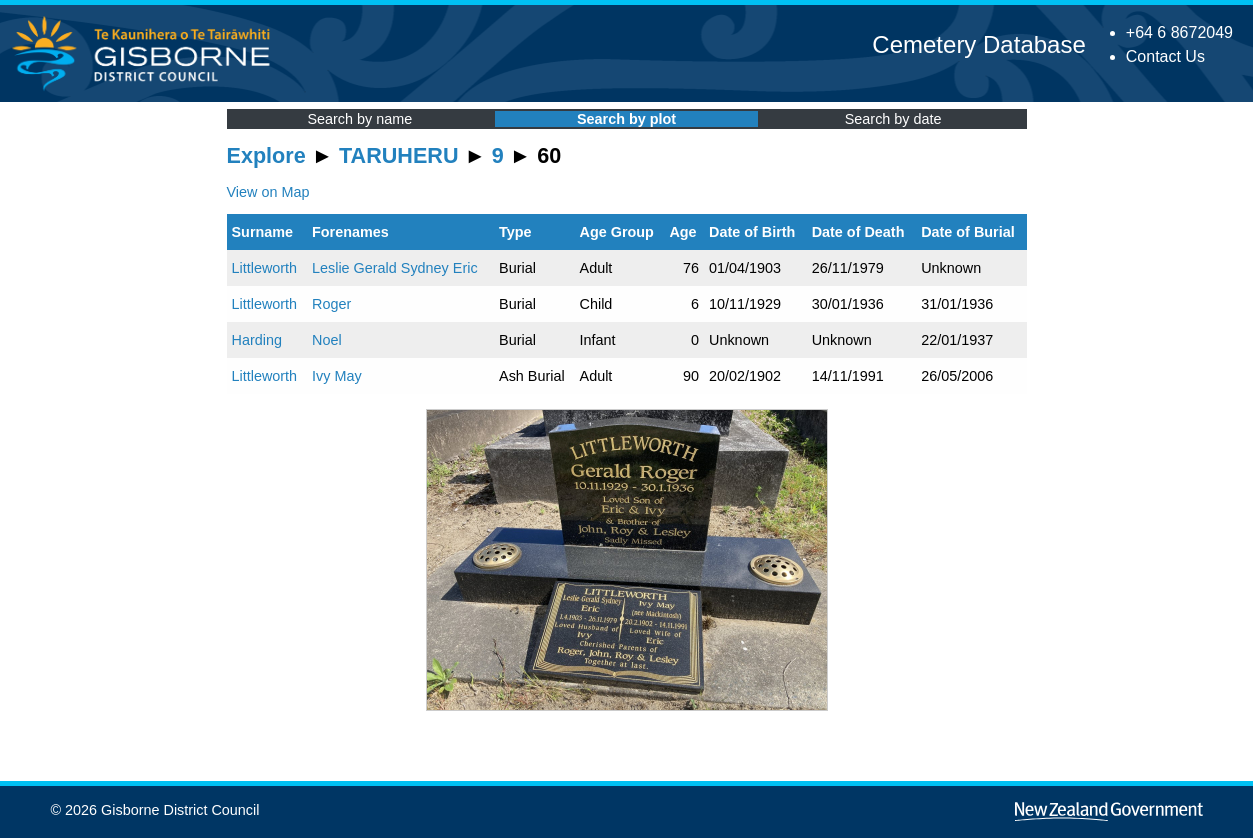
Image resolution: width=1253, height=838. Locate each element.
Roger (331, 304)
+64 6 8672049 (1179, 32)
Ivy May (337, 376)
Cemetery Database (978, 44)
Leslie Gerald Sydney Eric (395, 268)
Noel (327, 340)
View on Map (268, 192)
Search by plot (626, 119)
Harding (257, 340)
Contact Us (1165, 56)
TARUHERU (398, 155)
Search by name (359, 119)
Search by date (893, 119)
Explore (266, 155)
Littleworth (265, 268)
